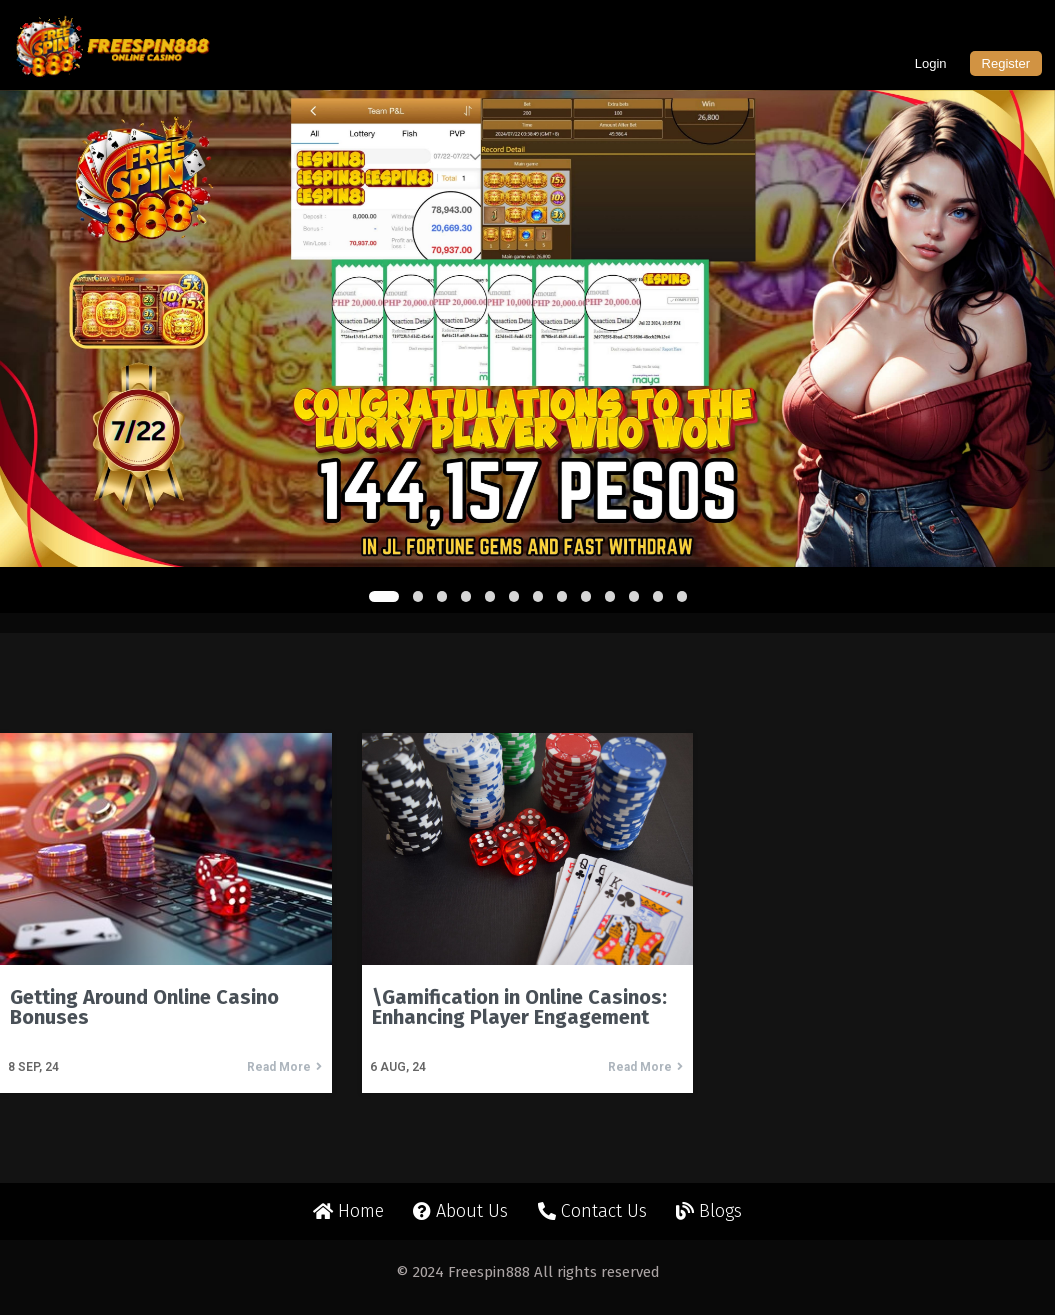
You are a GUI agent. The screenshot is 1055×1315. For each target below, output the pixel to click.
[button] (384, 596)
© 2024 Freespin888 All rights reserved (528, 1272)
